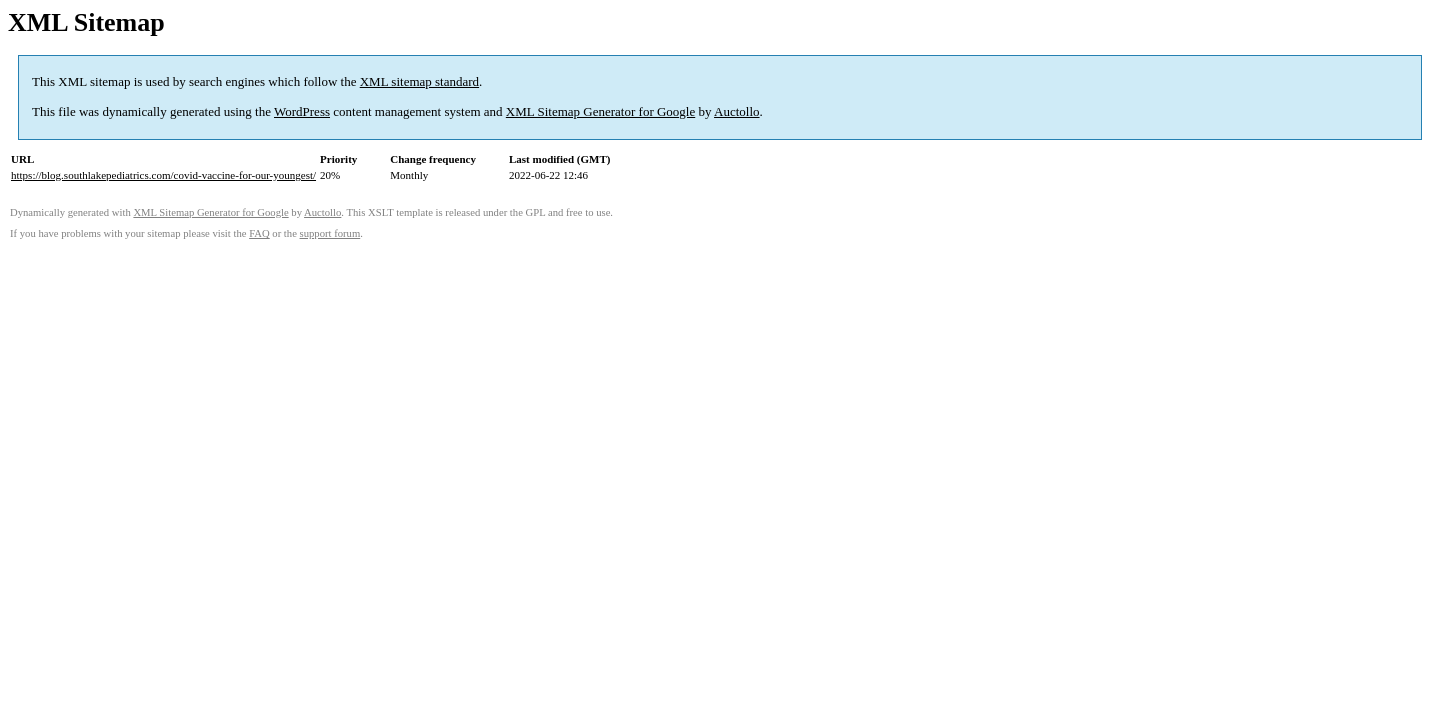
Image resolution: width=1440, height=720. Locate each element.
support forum (330, 233)
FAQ (259, 233)
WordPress (302, 111)
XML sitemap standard (419, 81)
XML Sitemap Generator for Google (600, 111)
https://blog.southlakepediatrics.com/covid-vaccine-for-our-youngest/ (163, 175)
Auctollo (737, 111)
